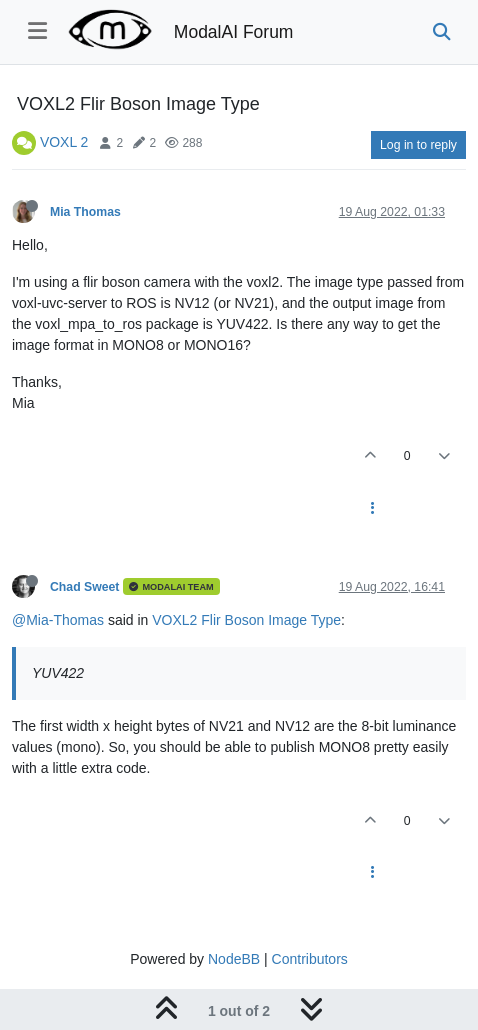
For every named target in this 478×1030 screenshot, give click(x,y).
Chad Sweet (84, 587)
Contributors (310, 959)
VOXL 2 (64, 142)
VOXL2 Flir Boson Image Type (246, 620)
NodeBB (234, 959)
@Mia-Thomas (58, 620)
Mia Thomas (85, 212)
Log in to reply (418, 145)
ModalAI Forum (234, 32)
